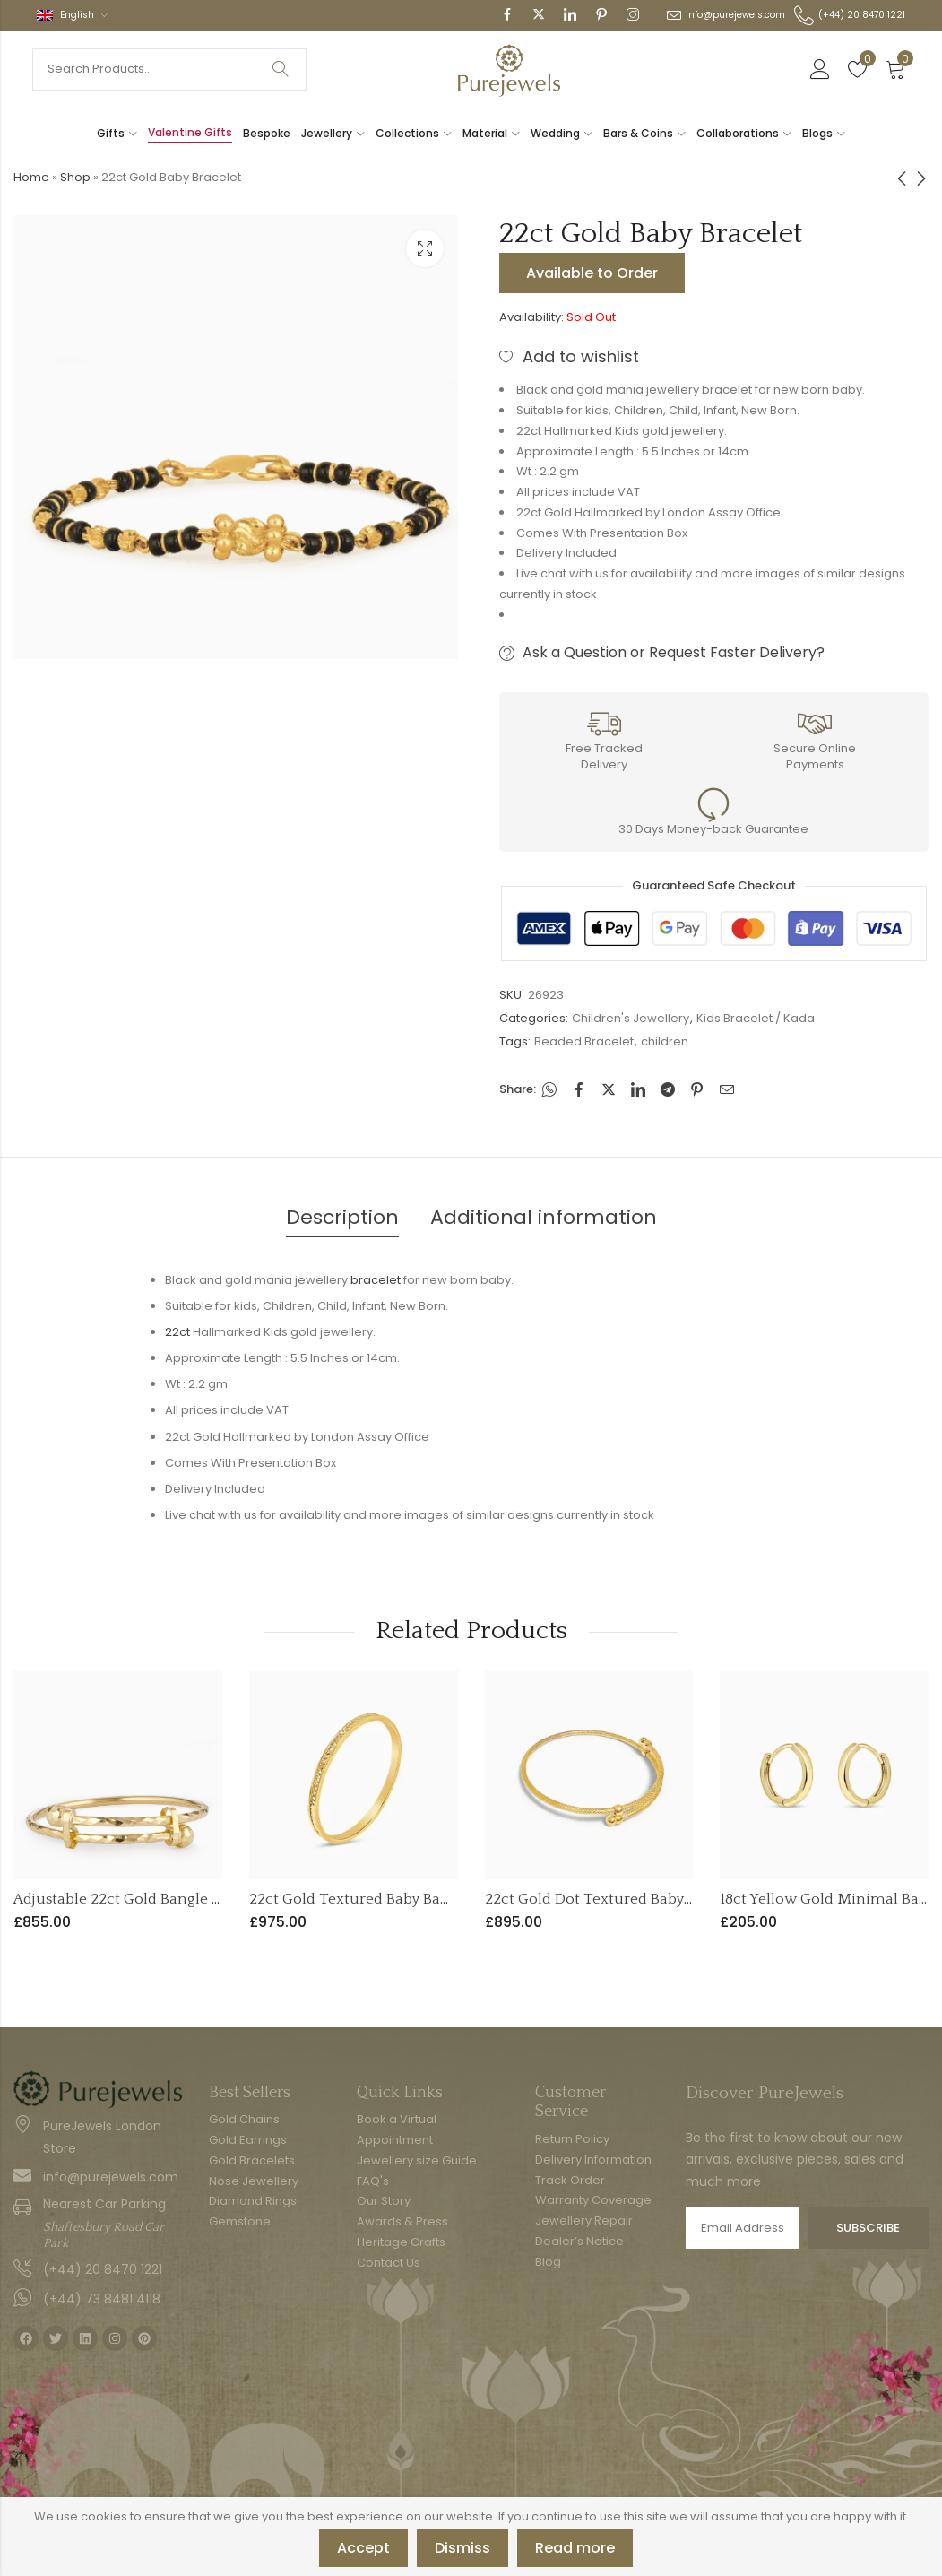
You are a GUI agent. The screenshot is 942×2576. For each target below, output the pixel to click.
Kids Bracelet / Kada (755, 1018)
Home (31, 177)
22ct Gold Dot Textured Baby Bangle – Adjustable (654, 1899)
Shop (75, 177)
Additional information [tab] (543, 1217)
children (664, 1041)
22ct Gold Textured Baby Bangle (360, 1899)
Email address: (742, 2228)
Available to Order (592, 273)
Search (281, 69)
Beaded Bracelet (584, 1041)
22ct (177, 1331)
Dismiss (462, 2547)
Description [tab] (342, 1217)
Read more (575, 2547)
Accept (363, 2547)
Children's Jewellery (630, 1018)
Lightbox (425, 248)
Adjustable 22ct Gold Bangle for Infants (149, 1899)
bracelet (375, 1279)
